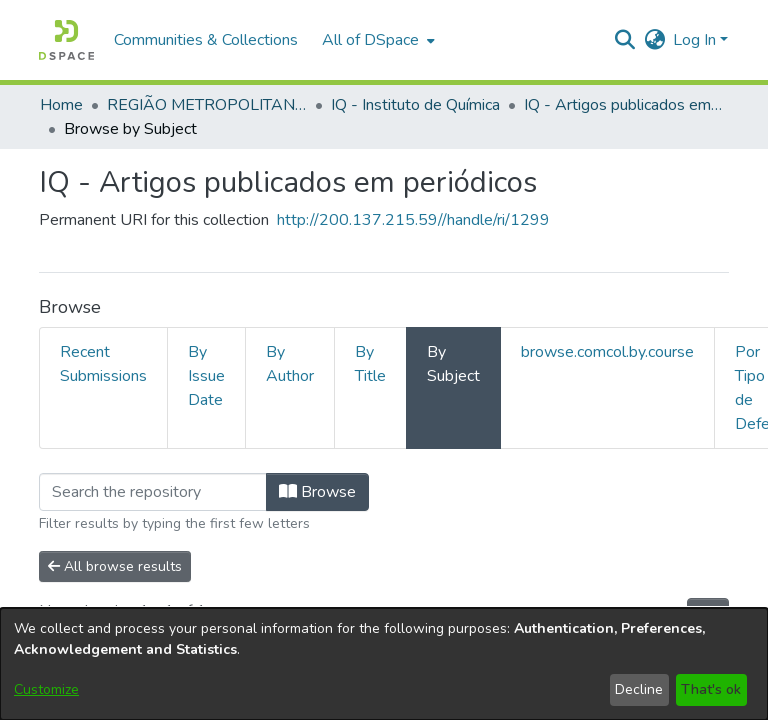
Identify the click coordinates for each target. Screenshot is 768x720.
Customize (46, 689)
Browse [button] (317, 492)
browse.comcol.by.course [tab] (607, 352)
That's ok (711, 689)
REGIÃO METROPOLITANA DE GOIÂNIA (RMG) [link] (207, 105)
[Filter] (153, 492)
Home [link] (61, 105)
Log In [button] (696, 40)
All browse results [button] (115, 566)
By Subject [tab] (453, 364)
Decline (639, 689)
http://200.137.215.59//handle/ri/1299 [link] (413, 220)
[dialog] (384, 664)
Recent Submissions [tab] (103, 364)
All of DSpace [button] (370, 40)
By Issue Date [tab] (206, 376)
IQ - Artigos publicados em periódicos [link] (624, 105)
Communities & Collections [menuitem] (206, 40)
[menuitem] (376, 40)
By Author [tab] (290, 364)
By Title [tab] (370, 364)
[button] (66, 40)
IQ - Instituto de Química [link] (415, 105)
